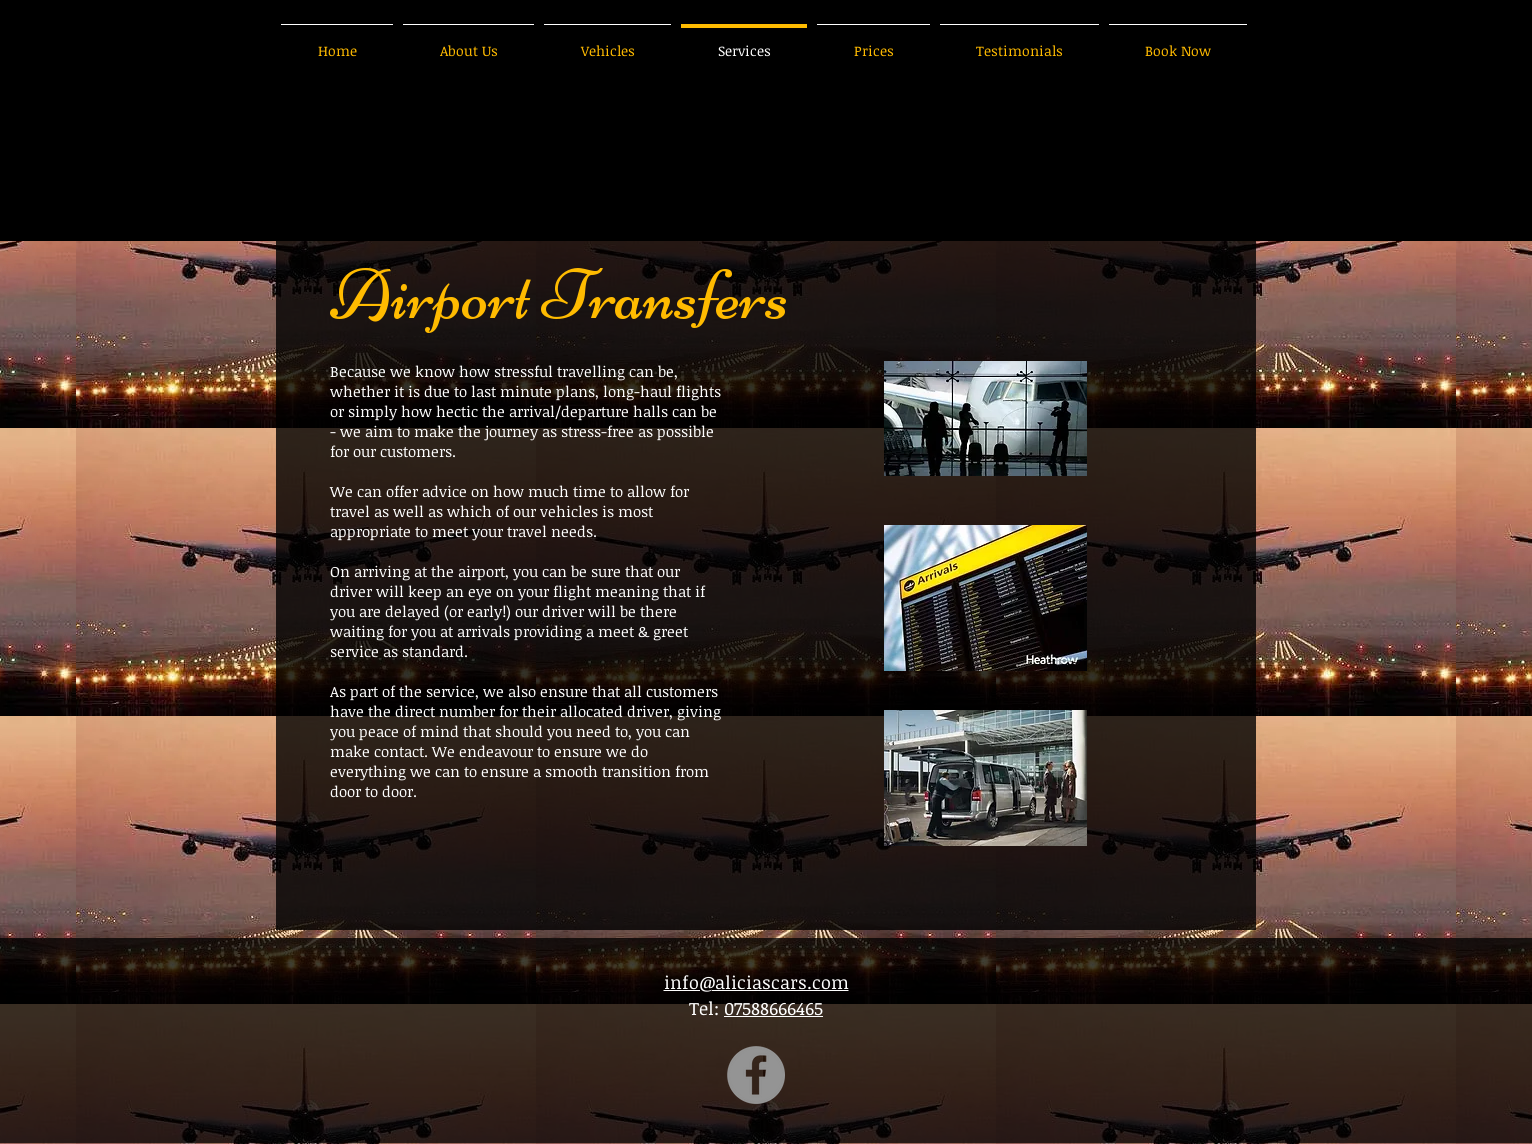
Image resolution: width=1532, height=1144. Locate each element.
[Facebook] (756, 1075)
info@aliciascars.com (756, 982)
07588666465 (773, 1008)
